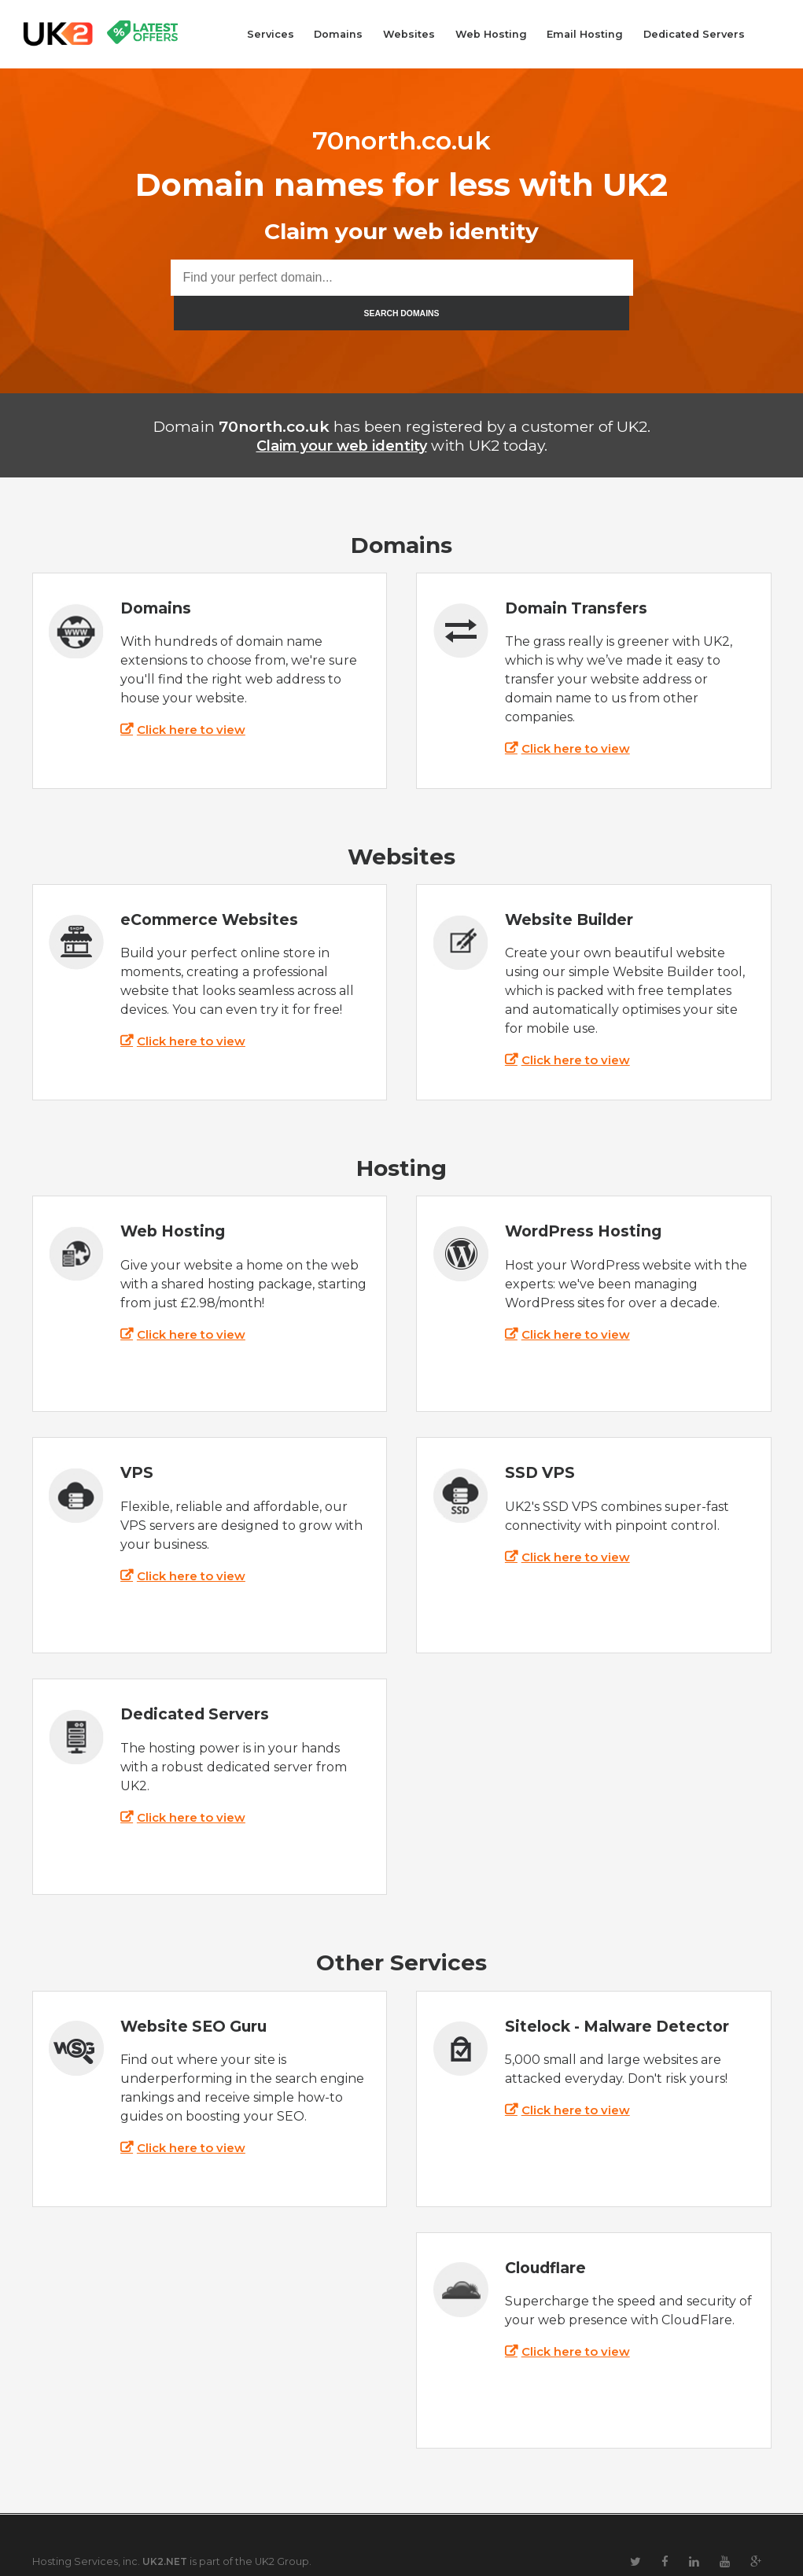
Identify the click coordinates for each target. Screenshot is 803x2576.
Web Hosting (491, 34)
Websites (409, 34)
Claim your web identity (341, 411)
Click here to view (195, 695)
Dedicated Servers (694, 34)
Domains (338, 34)
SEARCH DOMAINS (632, 278)
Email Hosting (585, 34)
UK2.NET (165, 2527)
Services (270, 34)
